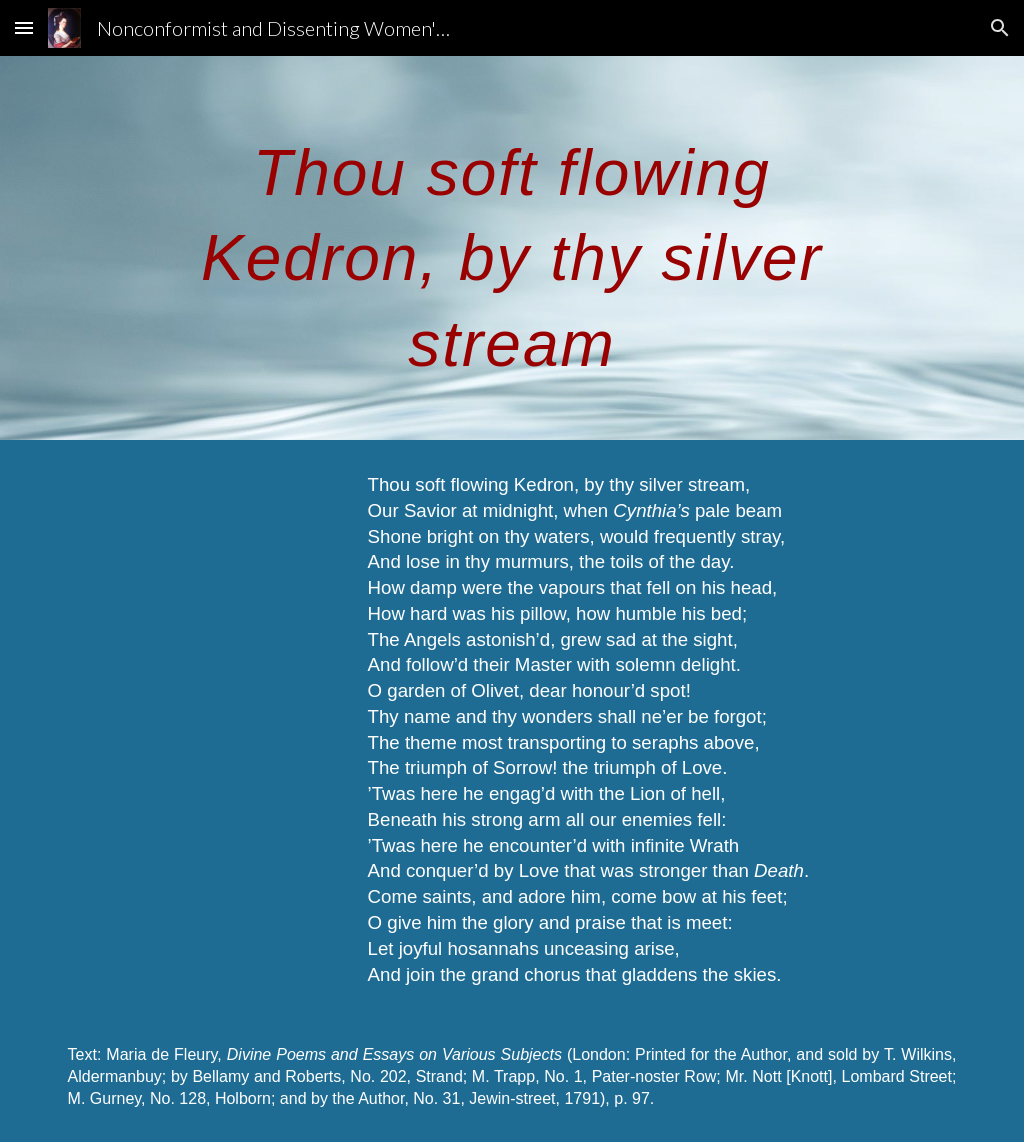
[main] (512, 248)
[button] (24, 27)
